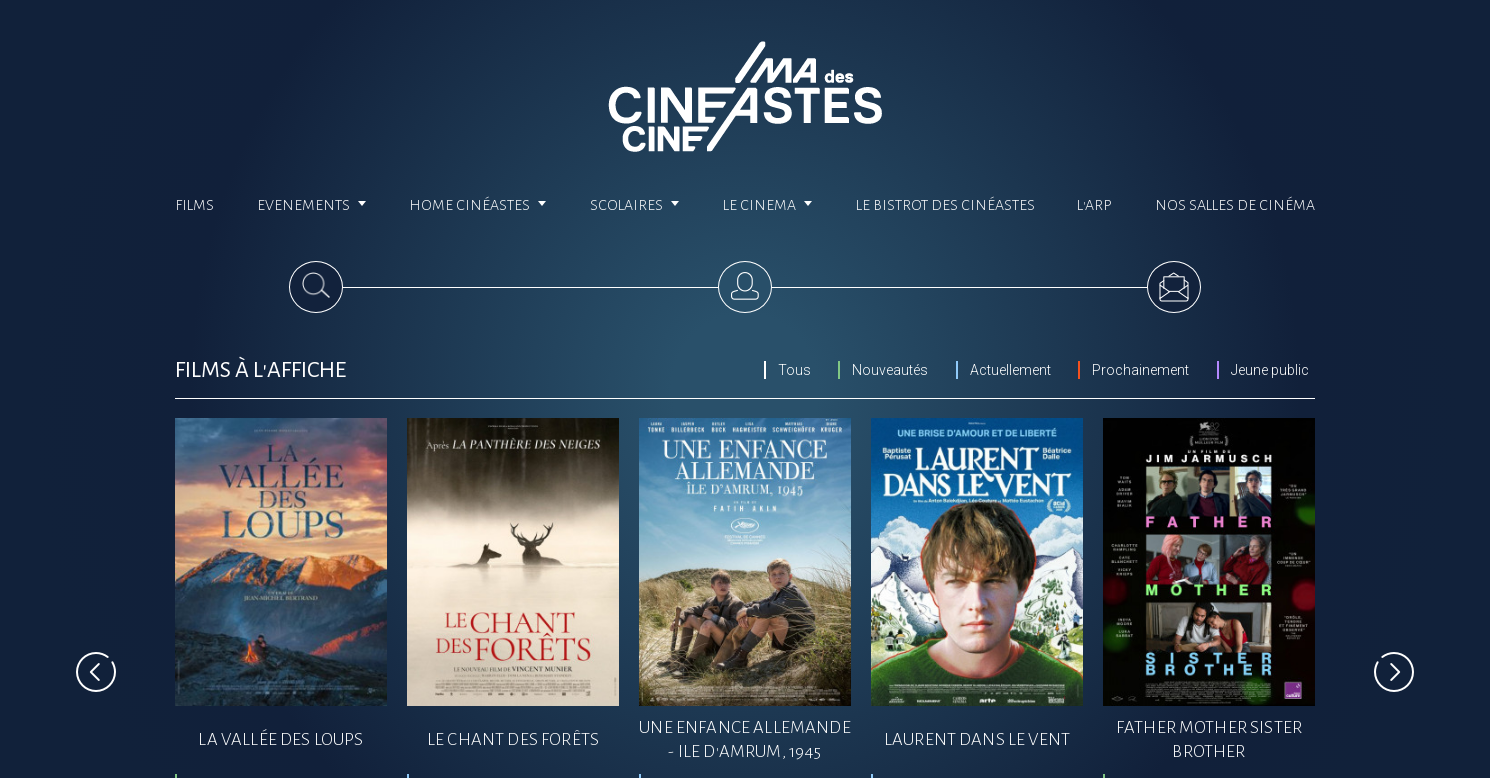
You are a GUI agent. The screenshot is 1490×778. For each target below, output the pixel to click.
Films (194, 205)
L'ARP (1094, 205)
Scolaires (635, 205)
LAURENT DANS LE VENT (977, 739)
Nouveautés (890, 370)
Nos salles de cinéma (1235, 205)
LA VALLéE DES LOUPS (280, 739)
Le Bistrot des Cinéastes (945, 205)
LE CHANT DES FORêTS (513, 739)
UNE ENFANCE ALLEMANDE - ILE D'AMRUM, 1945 (744, 739)
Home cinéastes (478, 205)
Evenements (312, 205)
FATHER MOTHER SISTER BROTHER (1209, 739)
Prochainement (1140, 370)
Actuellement (1010, 370)
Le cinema (768, 205)
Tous (794, 370)
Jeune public (1270, 370)
